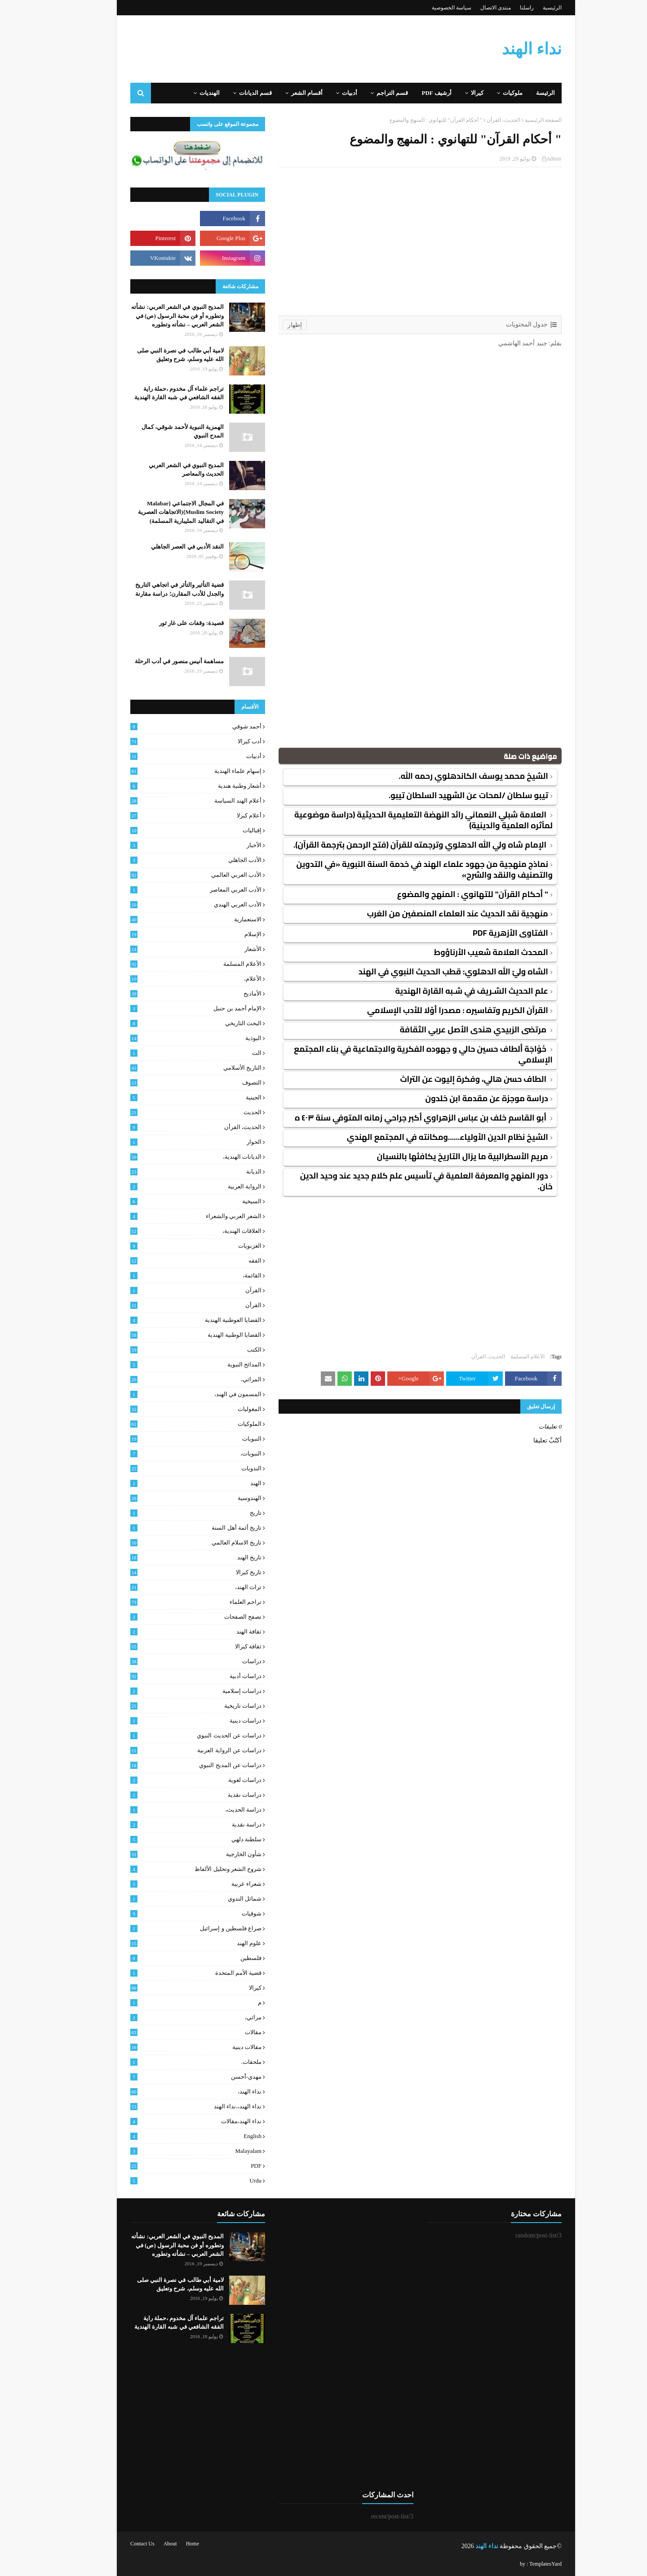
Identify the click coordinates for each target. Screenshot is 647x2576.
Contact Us (120, 2543)
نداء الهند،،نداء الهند (173, 2106)
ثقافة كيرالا (173, 1646)
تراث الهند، (173, 1587)
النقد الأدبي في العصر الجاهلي (165, 546)
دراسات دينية (173, 1720)
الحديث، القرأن (481, 120)
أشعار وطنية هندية (173, 786)
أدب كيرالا (173, 741)
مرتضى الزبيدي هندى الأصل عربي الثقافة (451, 1029)
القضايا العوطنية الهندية (173, 1320)
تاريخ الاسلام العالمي (173, 1542)
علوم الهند (173, 1943)
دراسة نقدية (173, 1824)
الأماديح (173, 993)
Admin (531, 159)
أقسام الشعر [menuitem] (284, 92)
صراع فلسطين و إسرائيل (173, 1928)
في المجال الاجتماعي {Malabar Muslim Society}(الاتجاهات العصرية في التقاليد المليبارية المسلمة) (158, 512)
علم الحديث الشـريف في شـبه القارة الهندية (449, 990)
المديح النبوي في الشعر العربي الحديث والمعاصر (163, 470)
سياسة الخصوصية (429, 7)
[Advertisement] (397, 230)
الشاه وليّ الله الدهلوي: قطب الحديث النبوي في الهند (431, 971)
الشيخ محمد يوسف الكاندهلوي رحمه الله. (451, 775)
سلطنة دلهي (173, 1839)
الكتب (173, 1349)
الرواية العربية (173, 1186)
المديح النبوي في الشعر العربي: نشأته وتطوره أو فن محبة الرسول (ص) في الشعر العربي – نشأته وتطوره (155, 316)
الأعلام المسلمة (505, 1356)
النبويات (173, 1438)
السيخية (173, 1201)
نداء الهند (509, 49)
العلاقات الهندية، (173, 1231)
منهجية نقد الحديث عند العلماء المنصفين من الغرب (435, 913)
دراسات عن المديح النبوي (173, 1765)
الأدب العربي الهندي (173, 904)
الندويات (173, 1468)
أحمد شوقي (173, 726)
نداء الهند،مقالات (173, 2121)
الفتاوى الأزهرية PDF (488, 932)
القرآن (173, 1290)
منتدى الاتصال (473, 7)
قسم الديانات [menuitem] (233, 92)
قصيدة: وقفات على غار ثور (169, 623)
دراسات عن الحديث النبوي (173, 1735)
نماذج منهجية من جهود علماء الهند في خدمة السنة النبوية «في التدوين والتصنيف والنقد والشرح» (402, 869)
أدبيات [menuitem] (327, 92)
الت (173, 1053)
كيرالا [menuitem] (454, 92)
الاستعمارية (173, 919)
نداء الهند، (173, 2091)
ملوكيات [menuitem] (490, 92)
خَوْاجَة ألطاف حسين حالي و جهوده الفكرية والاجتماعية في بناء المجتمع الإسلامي (400, 1054)
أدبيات (173, 756)
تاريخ (173, 1513)
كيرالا (173, 1987)
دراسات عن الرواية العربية (173, 1750)
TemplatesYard (523, 2564)
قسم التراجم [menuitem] (370, 92)
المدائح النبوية (173, 1364)
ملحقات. (173, 2062)
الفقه (173, 1260)
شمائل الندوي (173, 1898)
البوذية (173, 1038)
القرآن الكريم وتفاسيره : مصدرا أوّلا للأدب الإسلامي (435, 1010)
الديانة (173, 1171)
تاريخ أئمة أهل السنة (173, 1527)
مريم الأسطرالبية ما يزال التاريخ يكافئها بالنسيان (440, 1156)
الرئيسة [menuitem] (523, 92)
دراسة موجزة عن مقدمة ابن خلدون (464, 1098)
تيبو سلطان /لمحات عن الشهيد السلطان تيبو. (446, 795)
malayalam (173, 2151)
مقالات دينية (173, 2047)
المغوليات (173, 1409)
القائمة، (173, 1275)
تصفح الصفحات (173, 1617)
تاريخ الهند (173, 1557)
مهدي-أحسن (173, 2076)
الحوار (173, 1142)
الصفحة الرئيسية (520, 120)
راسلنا (504, 7)
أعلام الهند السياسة (173, 800)
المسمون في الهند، (173, 1394)
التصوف (173, 1082)
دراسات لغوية (173, 1780)
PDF (173, 2166)
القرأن (173, 1305)
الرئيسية (529, 7)
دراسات (173, 1661)
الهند (173, 1483)
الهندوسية (173, 1498)
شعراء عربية (173, 1884)
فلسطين (173, 1958)
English (173, 2136)
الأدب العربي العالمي (173, 875)
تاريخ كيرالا (173, 1572)
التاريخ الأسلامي (173, 1067)
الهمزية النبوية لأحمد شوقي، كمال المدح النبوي (160, 431)
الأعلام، (173, 978)
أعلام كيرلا (173, 815)
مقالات (173, 2032)
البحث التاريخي (173, 1023)
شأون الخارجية (173, 1854)
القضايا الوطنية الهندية (173, 1335)
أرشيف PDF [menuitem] (414, 92)
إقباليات (173, 830)
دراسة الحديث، (173, 1809)
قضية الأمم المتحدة (173, 1973)
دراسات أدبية (173, 1676)
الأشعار (173, 949)
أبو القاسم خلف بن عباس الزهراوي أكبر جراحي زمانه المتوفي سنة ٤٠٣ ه (399, 1117)
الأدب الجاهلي (173, 860)
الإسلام (173, 934)
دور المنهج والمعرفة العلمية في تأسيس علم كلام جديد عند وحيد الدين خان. (404, 1181)
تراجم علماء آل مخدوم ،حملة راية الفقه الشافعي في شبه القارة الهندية (156, 393)
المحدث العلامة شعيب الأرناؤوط (469, 952)
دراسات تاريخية (173, 1706)
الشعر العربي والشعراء (173, 1216)
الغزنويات (173, 1246)
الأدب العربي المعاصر (173, 889)
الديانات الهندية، (173, 1157)
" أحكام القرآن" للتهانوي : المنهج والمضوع (450, 894)
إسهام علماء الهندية (173, 771)
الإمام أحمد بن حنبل (173, 1008)
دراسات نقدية (173, 1795)
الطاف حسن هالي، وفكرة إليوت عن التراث (451, 1078)
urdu (173, 2180)
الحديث (173, 1112)
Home (170, 2543)
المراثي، (173, 1379)
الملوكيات (173, 1424)
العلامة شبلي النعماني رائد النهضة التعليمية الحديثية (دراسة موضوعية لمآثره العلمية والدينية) (401, 820)
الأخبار (173, 845)
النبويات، (173, 1453)
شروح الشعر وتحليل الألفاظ (173, 1869)
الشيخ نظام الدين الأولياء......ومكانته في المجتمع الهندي (425, 1137)
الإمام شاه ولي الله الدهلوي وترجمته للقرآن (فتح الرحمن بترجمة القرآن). (398, 844)
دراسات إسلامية (173, 1691)
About (148, 2543)
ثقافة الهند (173, 1631)
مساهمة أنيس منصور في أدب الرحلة (156, 661)
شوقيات (173, 1913)
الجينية (173, 1097)
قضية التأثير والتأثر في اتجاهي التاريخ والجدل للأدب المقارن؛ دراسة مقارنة (157, 589)
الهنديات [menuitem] (187, 92)
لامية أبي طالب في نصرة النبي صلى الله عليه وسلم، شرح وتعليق (158, 355)
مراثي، (173, 2017)
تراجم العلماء (173, 1602)
